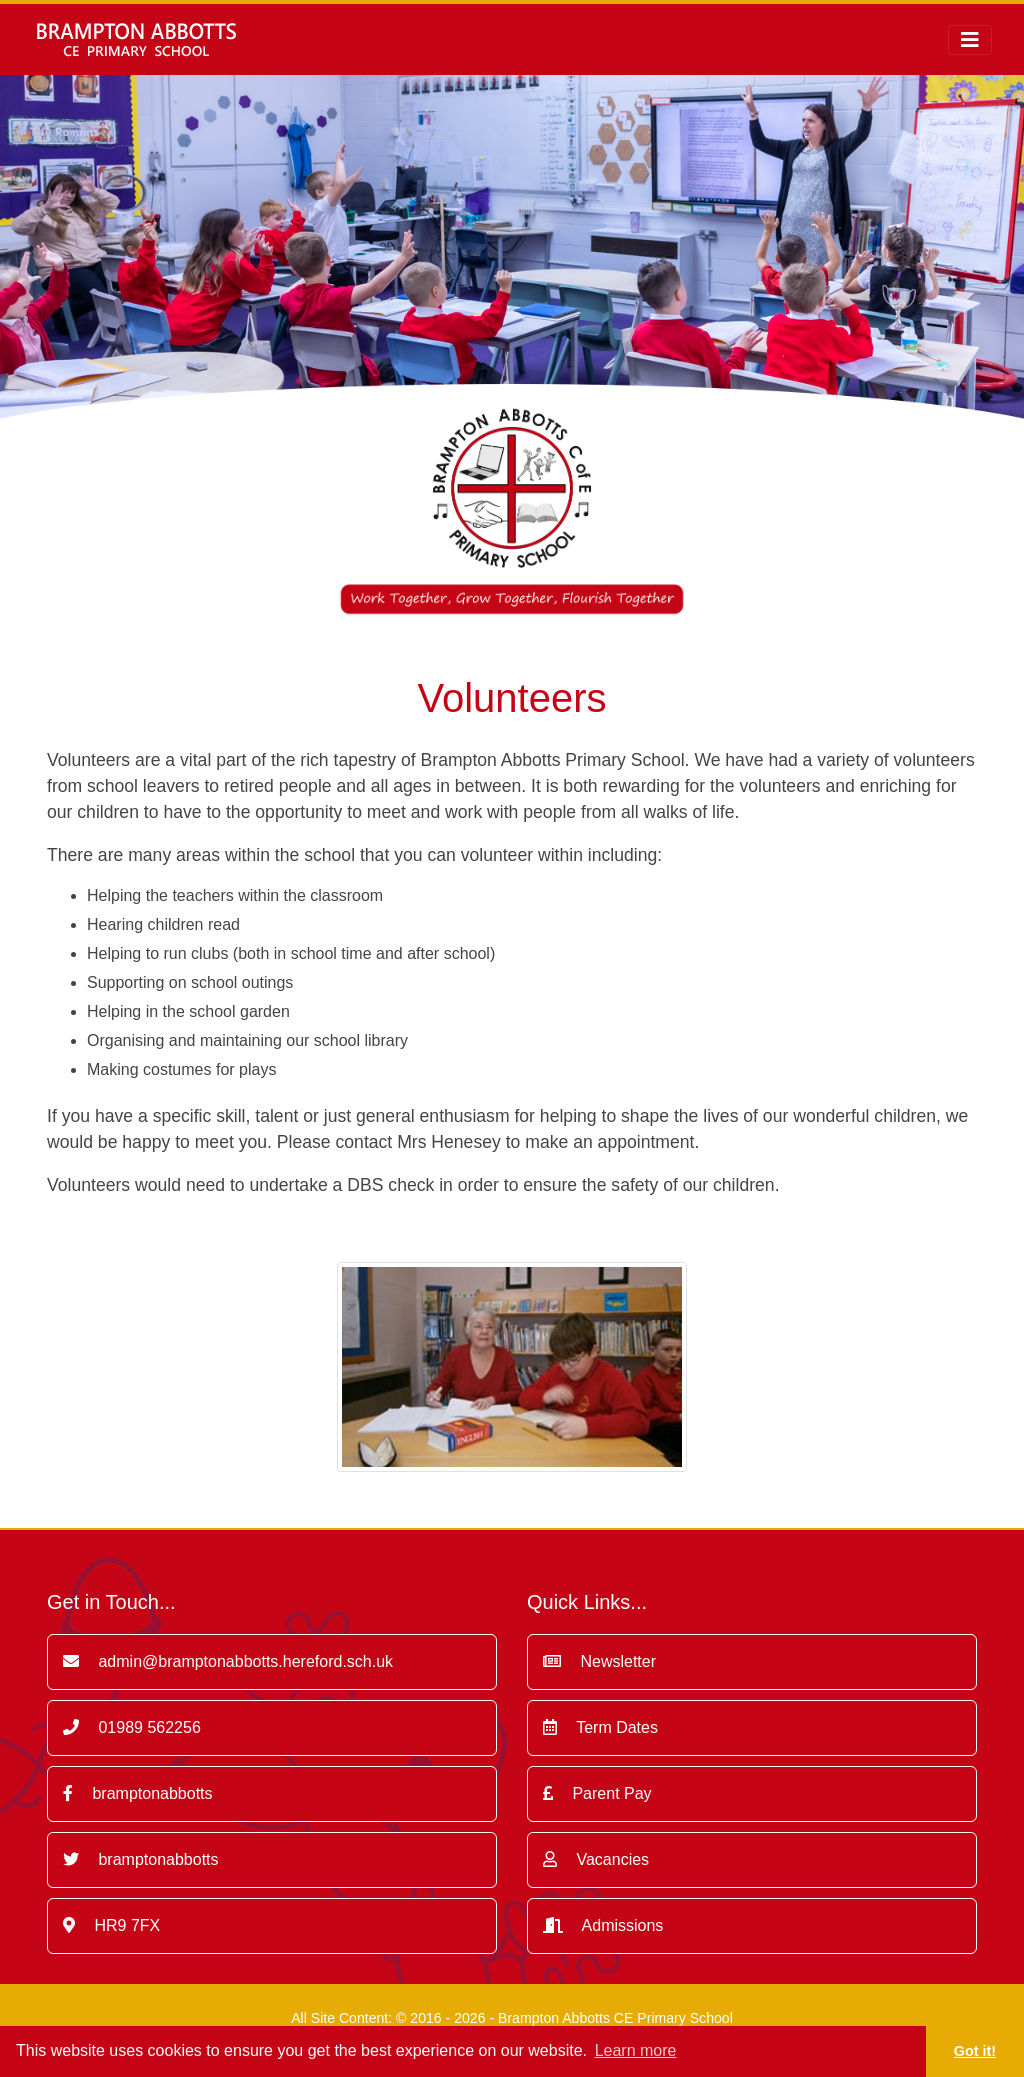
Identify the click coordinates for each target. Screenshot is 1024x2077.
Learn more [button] (636, 2050)
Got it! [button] (975, 2051)
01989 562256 (132, 1727)
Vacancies (596, 1859)
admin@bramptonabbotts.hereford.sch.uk (228, 1661)
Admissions (603, 1925)
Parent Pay (597, 1793)
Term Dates (600, 1727)
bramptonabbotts (138, 1793)
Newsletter (599, 1661)
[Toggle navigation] (970, 40)
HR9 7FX (111, 1925)
